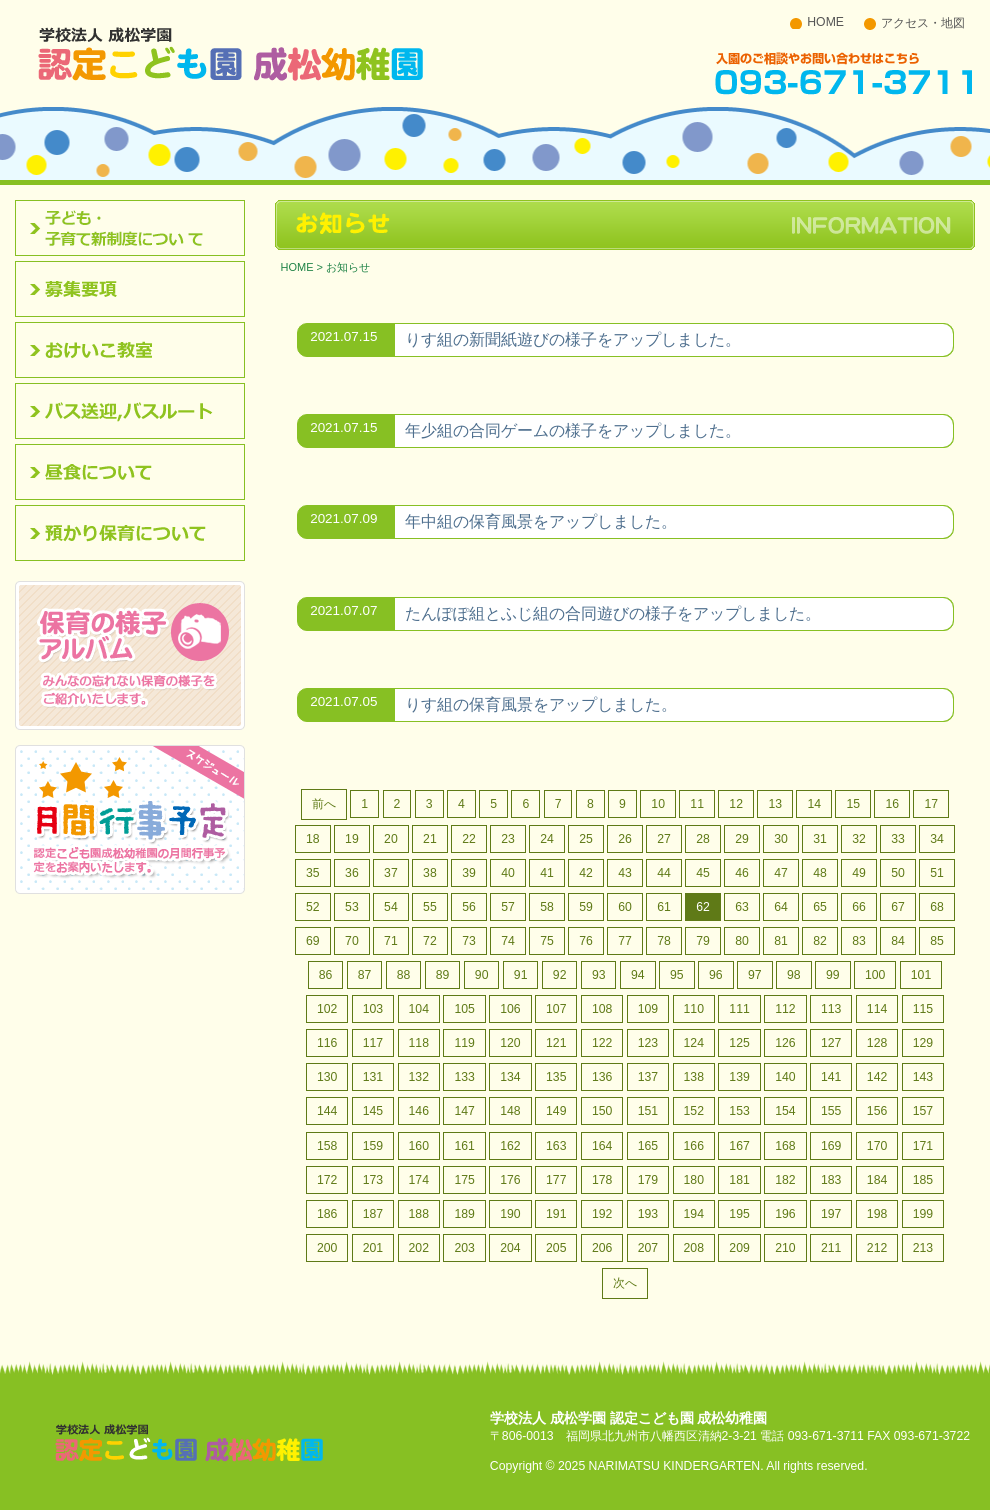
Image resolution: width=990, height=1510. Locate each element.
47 (781, 873)
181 (739, 1180)
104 (419, 1009)
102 (327, 1009)
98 (794, 975)
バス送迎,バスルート (137, 411)
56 (469, 907)
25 (586, 839)
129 (923, 1043)
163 (556, 1146)
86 (326, 975)
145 (373, 1111)
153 (739, 1111)
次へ (625, 1283)
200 (327, 1248)
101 (921, 975)
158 (327, 1146)
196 (785, 1214)
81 (781, 941)
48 (820, 873)
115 (923, 1009)
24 (547, 839)
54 (391, 907)
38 (430, 873)
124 (694, 1043)
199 (923, 1214)
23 (508, 839)
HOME (825, 22)
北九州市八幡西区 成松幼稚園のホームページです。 (231, 53)
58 (547, 907)
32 (859, 839)
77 (625, 941)
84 (898, 941)
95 (677, 975)
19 (352, 839)
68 (937, 907)
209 (739, 1248)
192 (602, 1214)
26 (625, 839)
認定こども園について (137, 228)
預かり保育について (137, 533)
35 (313, 873)
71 (391, 941)
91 (521, 975)
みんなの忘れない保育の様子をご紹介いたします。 (130, 655)
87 (365, 975)
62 (703, 907)
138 (694, 1077)
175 (464, 1180)
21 (430, 839)
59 (586, 907)
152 (694, 1111)
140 (785, 1077)
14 (814, 804)
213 (923, 1248)
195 (739, 1214)
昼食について (137, 472)
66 (859, 907)
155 (831, 1111)
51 (937, 873)
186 (327, 1214)
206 (602, 1248)
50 (898, 873)
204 (510, 1248)
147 (464, 1111)
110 (694, 1009)
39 (469, 873)
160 (419, 1146)
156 (877, 1111)
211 (831, 1248)
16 (892, 804)
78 (664, 941)
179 (648, 1180)
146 (419, 1111)
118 (419, 1043)
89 (443, 975)
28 (703, 839)
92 (560, 975)
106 (510, 1009)
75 (547, 941)
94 (638, 975)
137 (648, 1077)
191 (556, 1214)
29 (742, 839)
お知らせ (348, 267)
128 (877, 1043)
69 (313, 941)
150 (602, 1111)
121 (556, 1043)
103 (373, 1009)
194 (694, 1214)
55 (430, 907)
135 (556, 1077)
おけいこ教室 (137, 350)
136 (602, 1077)
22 (469, 839)
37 (391, 873)
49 (859, 873)
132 (419, 1077)
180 (694, 1180)
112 (785, 1009)
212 (877, 1248)
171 (923, 1146)
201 (373, 1248)
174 (419, 1180)
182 (785, 1180)
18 (313, 839)
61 (664, 907)
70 (352, 941)
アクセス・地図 (923, 23)
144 (327, 1111)
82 (820, 941)
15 (853, 804)
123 (648, 1043)
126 (785, 1043)
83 (859, 941)
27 (664, 839)
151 (648, 1111)
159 (373, 1146)
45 (703, 873)
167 (739, 1146)
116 (327, 1043)
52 (313, 907)
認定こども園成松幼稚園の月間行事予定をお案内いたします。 (130, 819)
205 (556, 1248)
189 (464, 1214)
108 (602, 1009)
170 (877, 1146)
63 (742, 907)
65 (820, 907)
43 (625, 873)
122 (602, 1043)
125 (739, 1043)
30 (781, 839)
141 (831, 1077)
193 (648, 1214)
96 (716, 975)
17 (931, 804)
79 (703, 941)
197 (831, 1214)
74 (508, 941)
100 (875, 975)
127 (831, 1043)
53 (352, 907)
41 (547, 873)
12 (736, 804)
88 (404, 975)
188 (419, 1214)
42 (586, 873)
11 (697, 804)
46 (742, 873)
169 (831, 1146)
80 (742, 941)
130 (327, 1077)
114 (877, 1009)
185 (923, 1180)
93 (599, 975)
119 (464, 1043)
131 (373, 1077)
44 (664, 873)
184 (877, 1180)
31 (820, 839)
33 (898, 839)
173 (373, 1180)
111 (739, 1009)
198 (877, 1214)
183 (831, 1180)
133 (464, 1077)
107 (556, 1009)
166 (694, 1146)
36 (352, 873)
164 (602, 1146)
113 (831, 1009)
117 (373, 1043)
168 (785, 1146)
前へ (324, 804)
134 (510, 1077)
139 (739, 1077)
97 (755, 975)
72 (430, 941)
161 (464, 1146)
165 (648, 1146)
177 (556, 1180)
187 (373, 1214)
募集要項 (137, 289)
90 (482, 975)
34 (937, 839)
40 (508, 873)
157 (923, 1111)
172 (327, 1180)
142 (877, 1077)
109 (648, 1009)
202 (419, 1248)
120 (510, 1043)
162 (510, 1146)
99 (833, 975)
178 (602, 1180)
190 (510, 1214)
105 (464, 1009)
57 (508, 907)
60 (625, 907)
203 (464, 1248)
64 (781, 907)
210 (785, 1248)
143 (923, 1077)
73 (469, 941)
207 (648, 1248)
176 (510, 1180)
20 (391, 839)
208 (694, 1248)
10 (658, 804)
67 (898, 907)
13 (775, 804)
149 (556, 1111)
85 (937, 941)
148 (510, 1111)
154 (785, 1111)
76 (586, 941)
